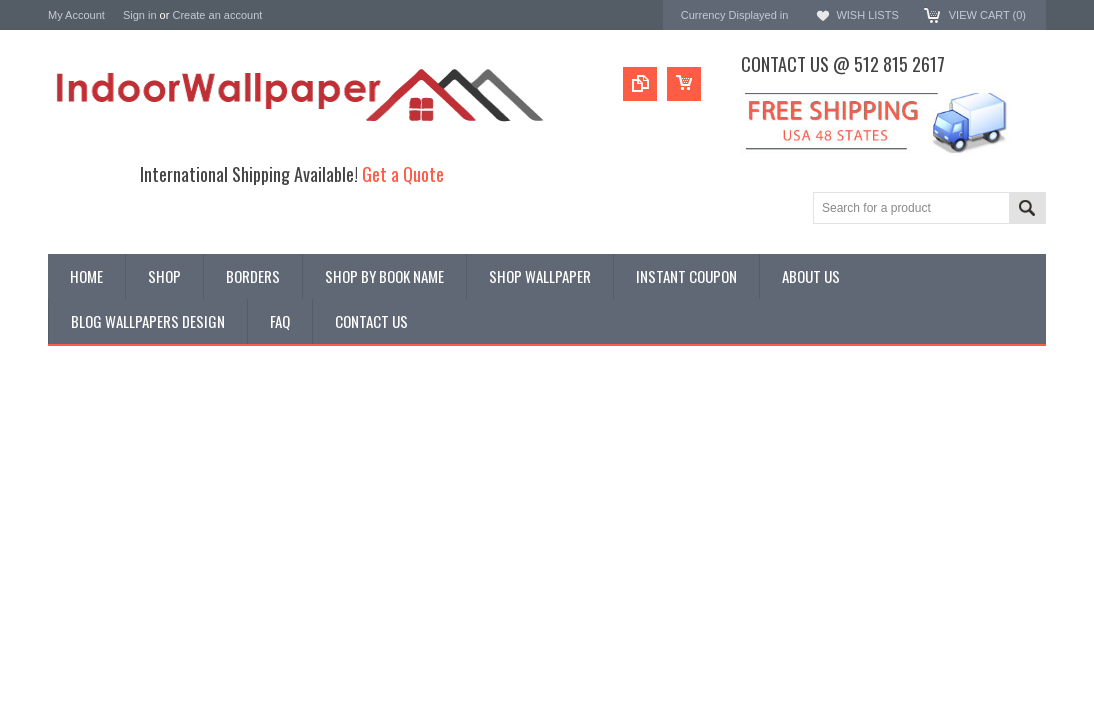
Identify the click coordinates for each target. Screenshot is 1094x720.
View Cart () (987, 15)
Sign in (140, 15)
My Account (76, 15)
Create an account (217, 15)
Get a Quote (403, 173)
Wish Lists (867, 15)
